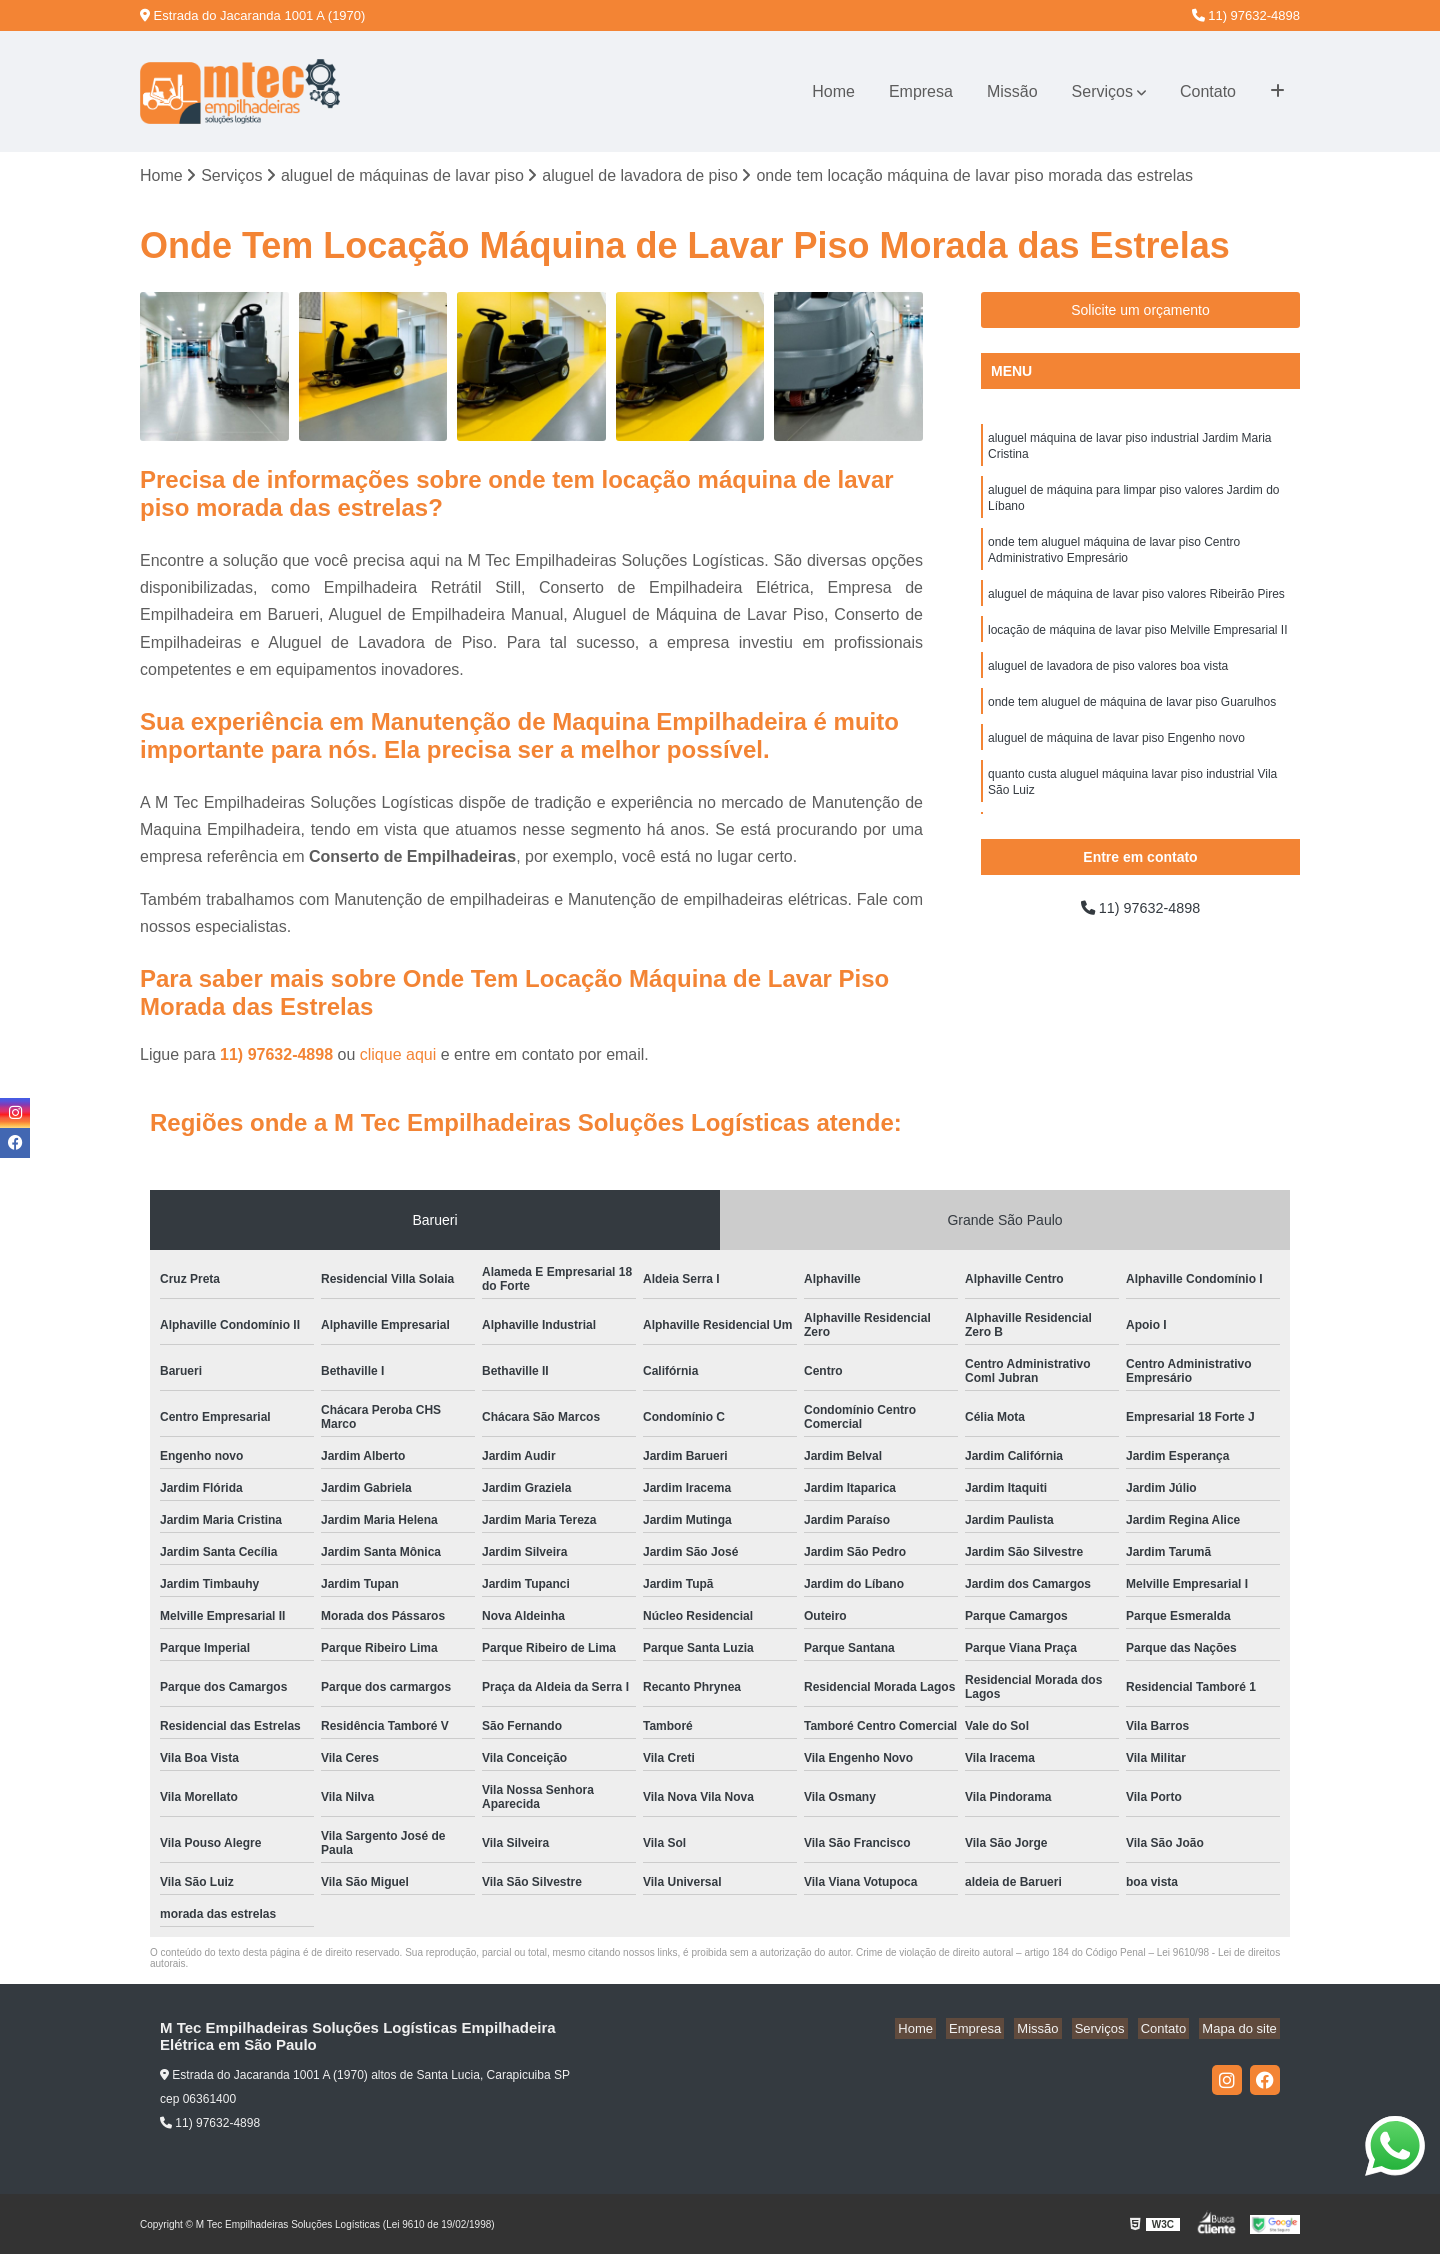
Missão (1012, 91)
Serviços (1102, 91)
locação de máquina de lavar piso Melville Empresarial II (1137, 647)
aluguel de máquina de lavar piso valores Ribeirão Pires (1136, 609)
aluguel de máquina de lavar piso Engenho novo (1116, 761)
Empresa (921, 91)
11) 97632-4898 (1246, 15)
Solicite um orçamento (1140, 312)
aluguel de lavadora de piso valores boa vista (1108, 685)
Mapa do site (1242, 2030)
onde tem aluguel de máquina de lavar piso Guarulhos (1132, 723)
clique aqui (398, 1056)
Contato (1208, 91)
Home (833, 91)
